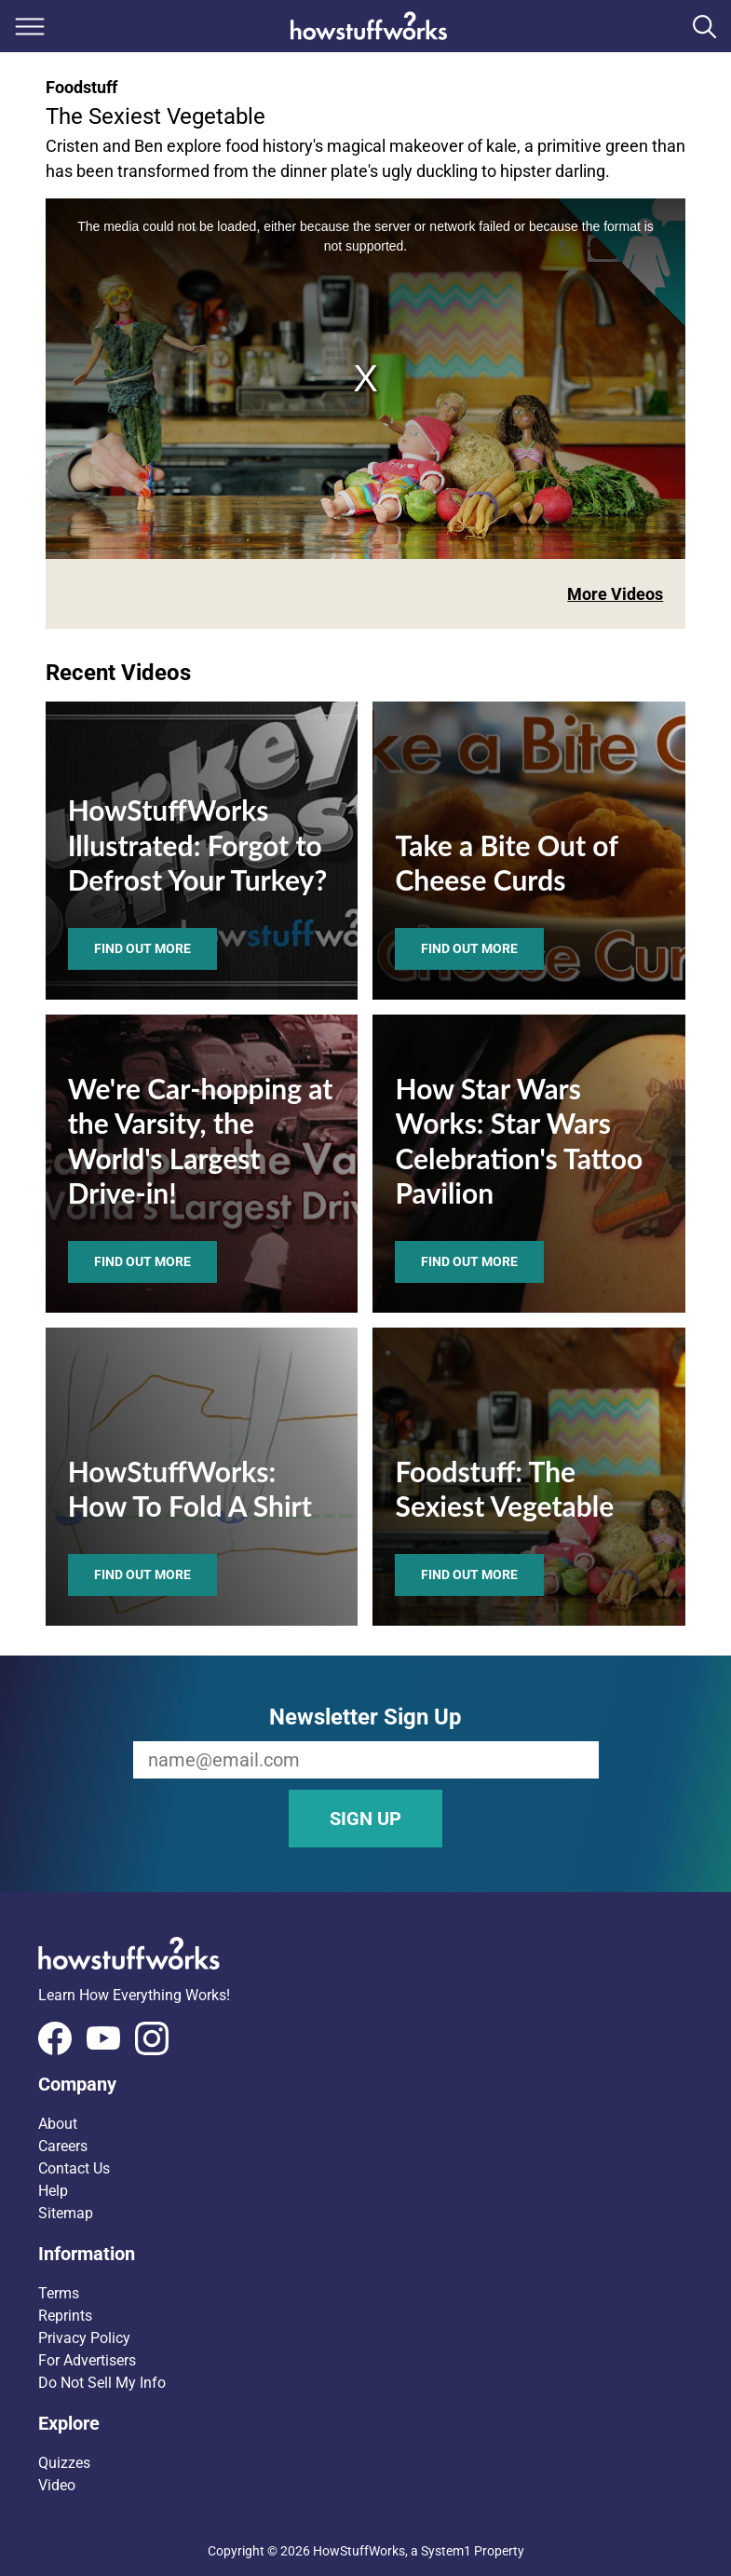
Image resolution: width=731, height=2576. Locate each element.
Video (56, 2485)
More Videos (615, 594)
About (57, 2124)
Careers (63, 2146)
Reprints (65, 2315)
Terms (58, 2293)
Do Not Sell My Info (102, 2383)
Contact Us (74, 2168)
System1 (446, 2550)
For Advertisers (87, 2360)
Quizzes (64, 2463)
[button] (366, 2084)
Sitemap (65, 2213)
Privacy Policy (84, 2338)
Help (53, 2191)
